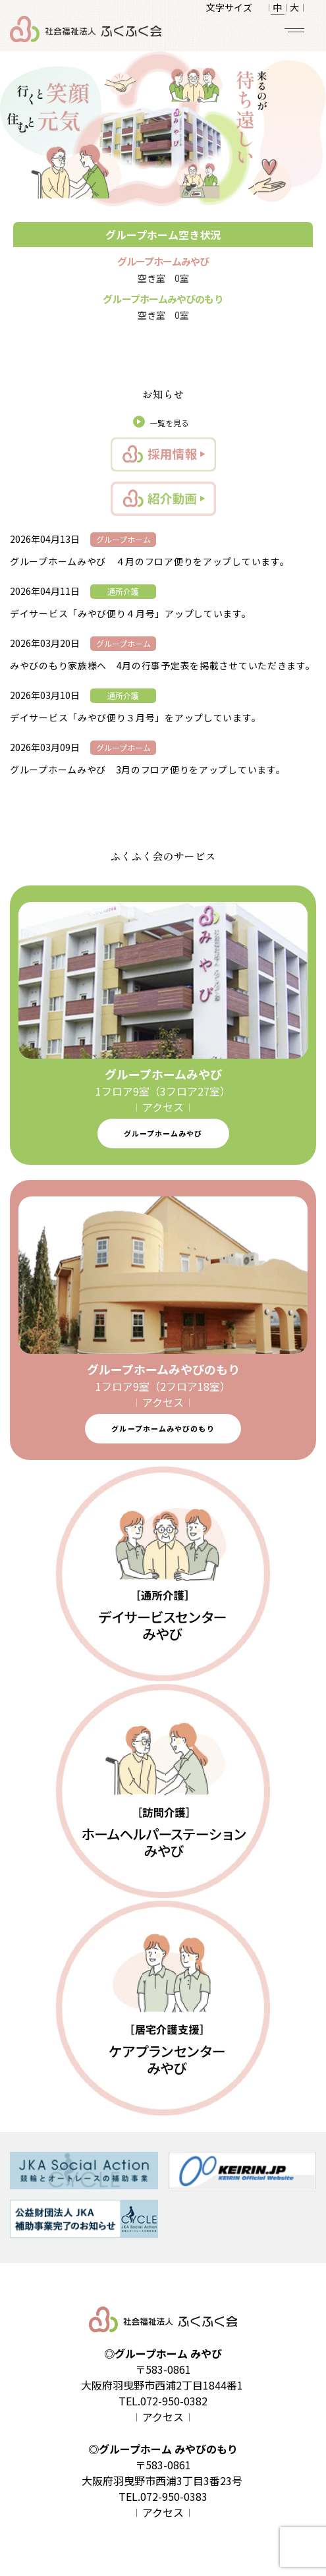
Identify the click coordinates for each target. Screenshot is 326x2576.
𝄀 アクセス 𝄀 (163, 1107)
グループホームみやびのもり (162, 1428)
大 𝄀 (294, 7)
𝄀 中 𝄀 (277, 7)
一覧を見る (169, 422)
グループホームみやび (163, 1133)
